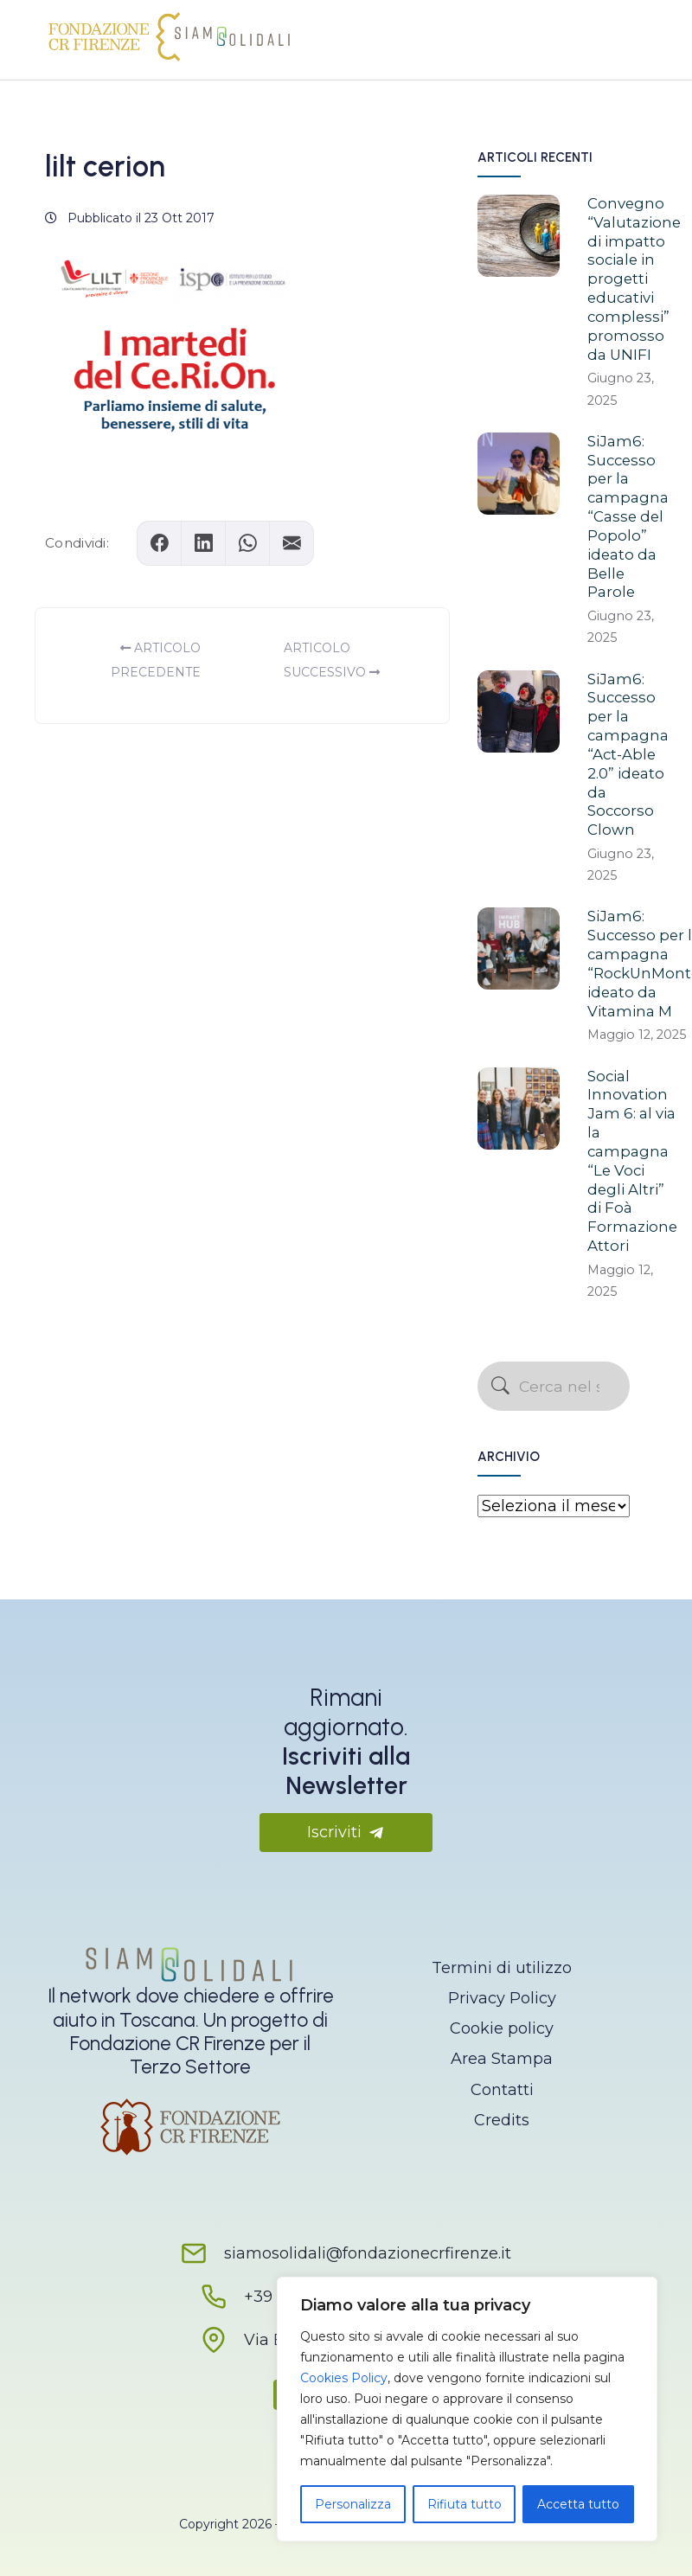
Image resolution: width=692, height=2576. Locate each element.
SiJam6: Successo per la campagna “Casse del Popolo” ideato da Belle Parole (628, 517)
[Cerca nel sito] (553, 1386)
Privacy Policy (502, 1998)
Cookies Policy (344, 2378)
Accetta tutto (578, 2504)
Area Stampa (502, 2058)
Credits (501, 2120)
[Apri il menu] (621, 35)
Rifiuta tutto (464, 2504)
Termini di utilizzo (502, 1967)
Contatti (502, 2089)
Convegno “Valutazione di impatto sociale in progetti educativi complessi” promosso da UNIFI (634, 279)
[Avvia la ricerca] (500, 1387)
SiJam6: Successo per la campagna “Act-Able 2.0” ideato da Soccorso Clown (628, 754)
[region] (467, 2409)
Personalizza (353, 2504)
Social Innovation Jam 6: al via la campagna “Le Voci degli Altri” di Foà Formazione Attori (632, 1160)
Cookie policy (502, 2028)
